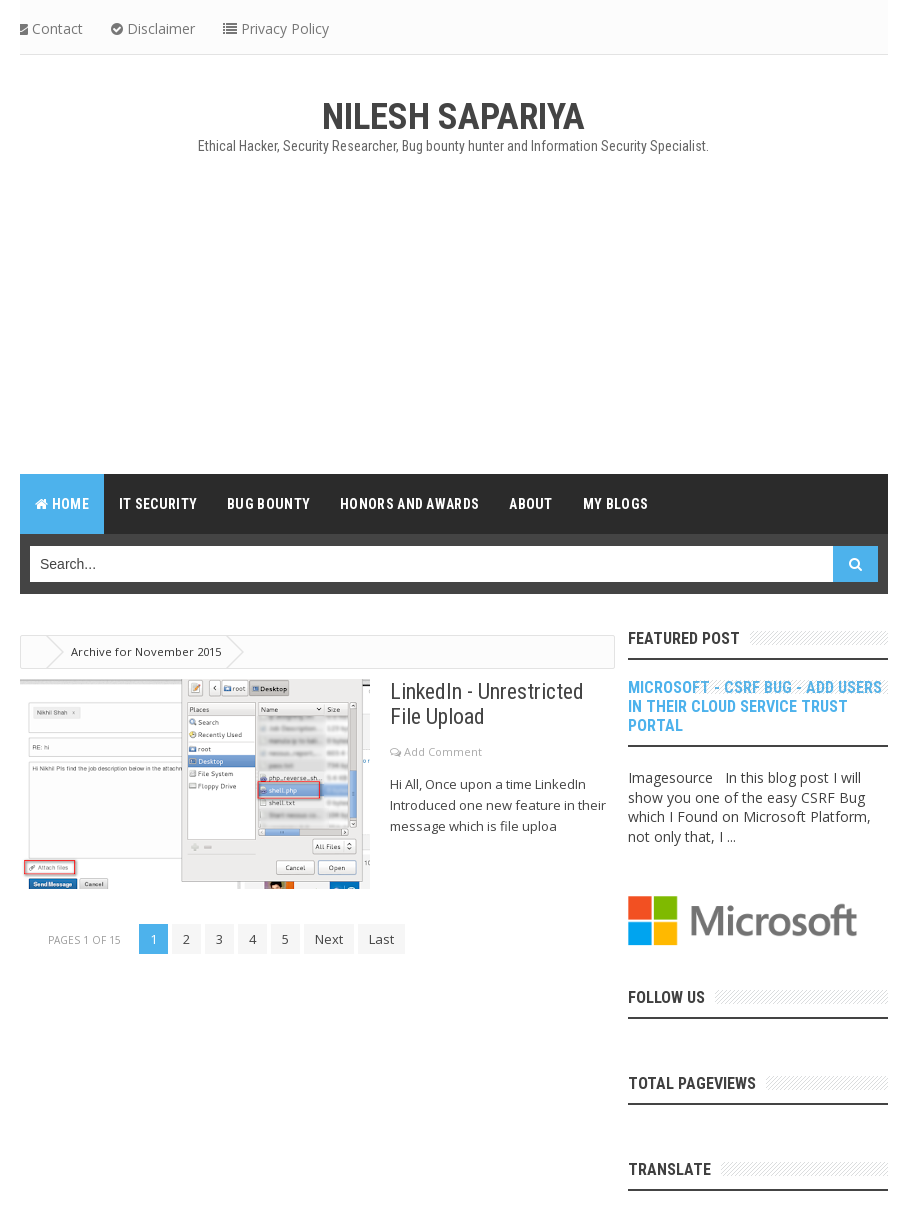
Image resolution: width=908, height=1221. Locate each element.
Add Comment (443, 751)
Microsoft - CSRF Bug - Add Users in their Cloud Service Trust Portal (755, 706)
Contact (48, 28)
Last (381, 939)
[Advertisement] (454, 314)
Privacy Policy (276, 28)
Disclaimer (153, 28)
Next (329, 939)
